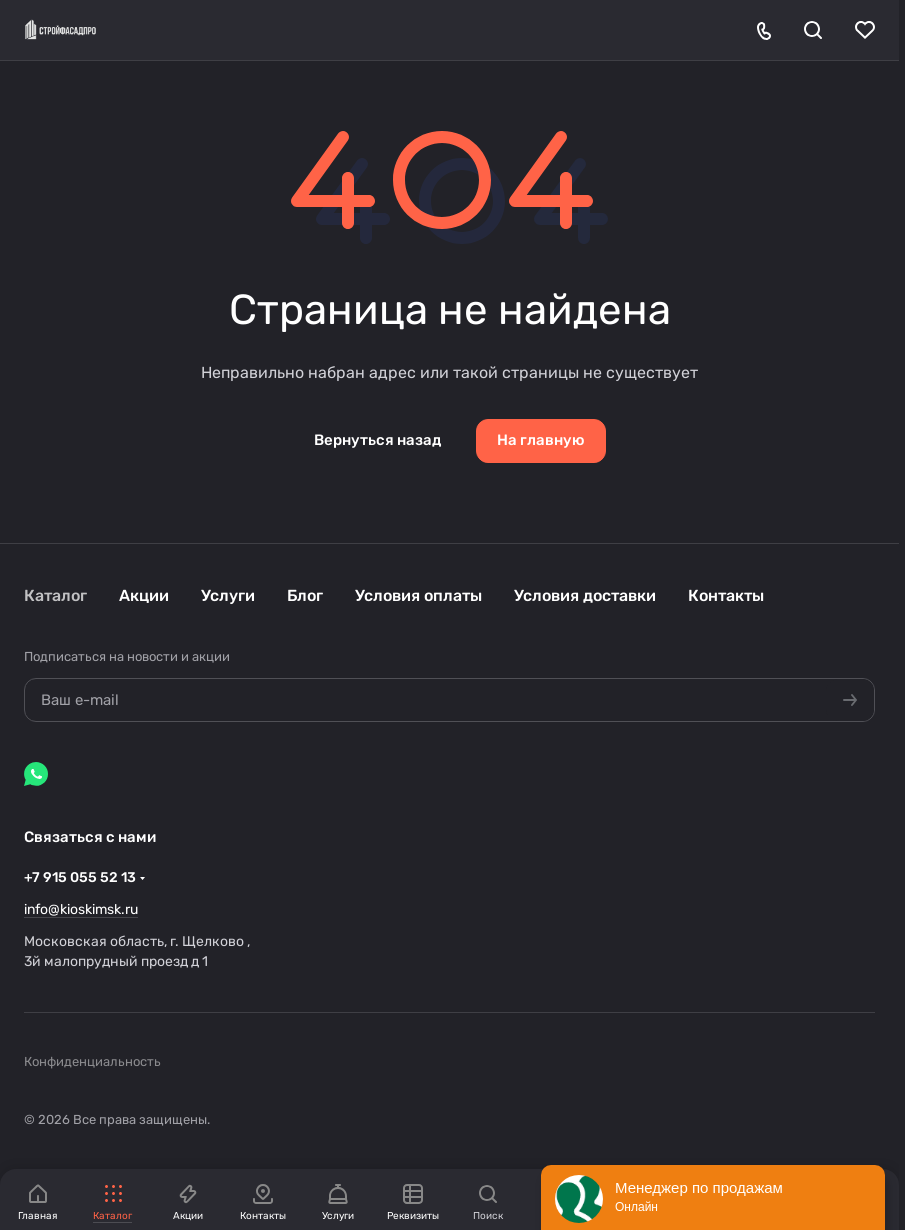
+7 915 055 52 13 (80, 877)
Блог (305, 595)
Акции (144, 595)
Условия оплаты (418, 595)
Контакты (726, 595)
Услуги (228, 595)
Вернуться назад (377, 440)
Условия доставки (585, 595)
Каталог (55, 595)
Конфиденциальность (92, 1061)
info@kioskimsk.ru (81, 909)
